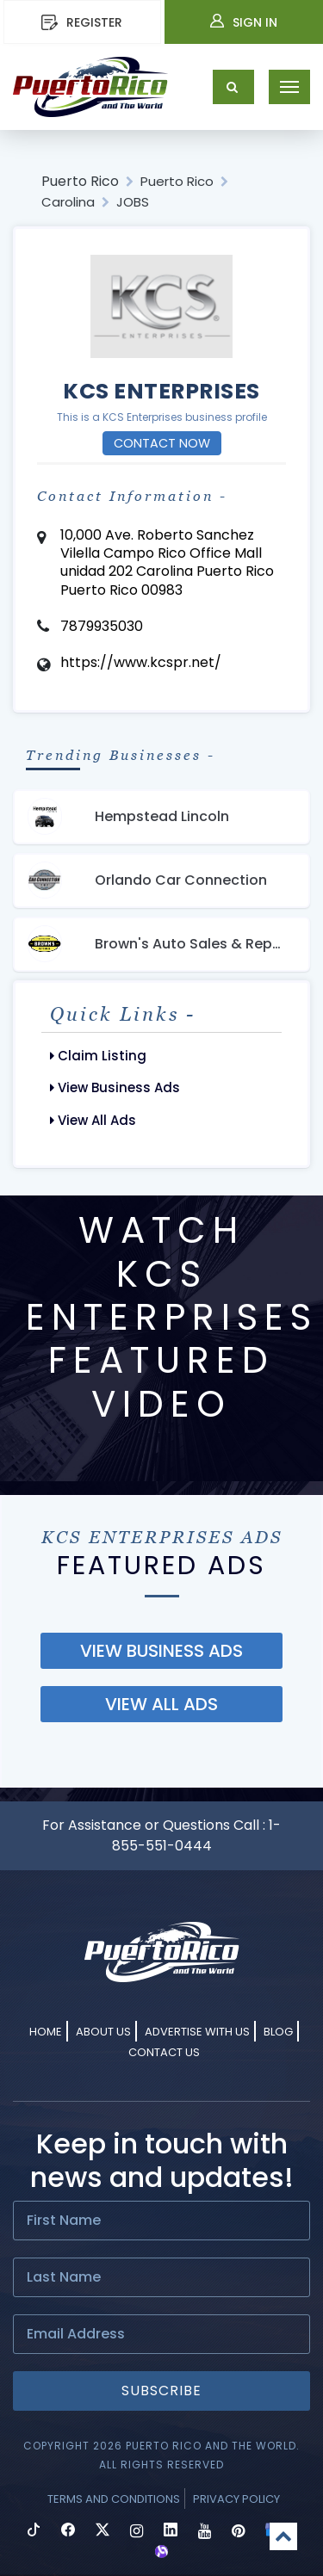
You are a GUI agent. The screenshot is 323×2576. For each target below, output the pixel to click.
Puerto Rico (80, 181)
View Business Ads (115, 1087)
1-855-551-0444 (197, 1835)
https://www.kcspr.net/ (140, 662)
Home (45, 2031)
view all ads (161, 1704)
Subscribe (161, 2390)
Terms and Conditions (113, 2499)
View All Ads (93, 1120)
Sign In (243, 22)
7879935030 (101, 626)
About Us (103, 2031)
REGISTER (81, 22)
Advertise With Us (197, 2031)
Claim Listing (98, 1056)
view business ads (161, 1651)
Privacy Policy (236, 2499)
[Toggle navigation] (289, 87)
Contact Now (162, 443)
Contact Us (164, 2052)
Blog (278, 2031)
